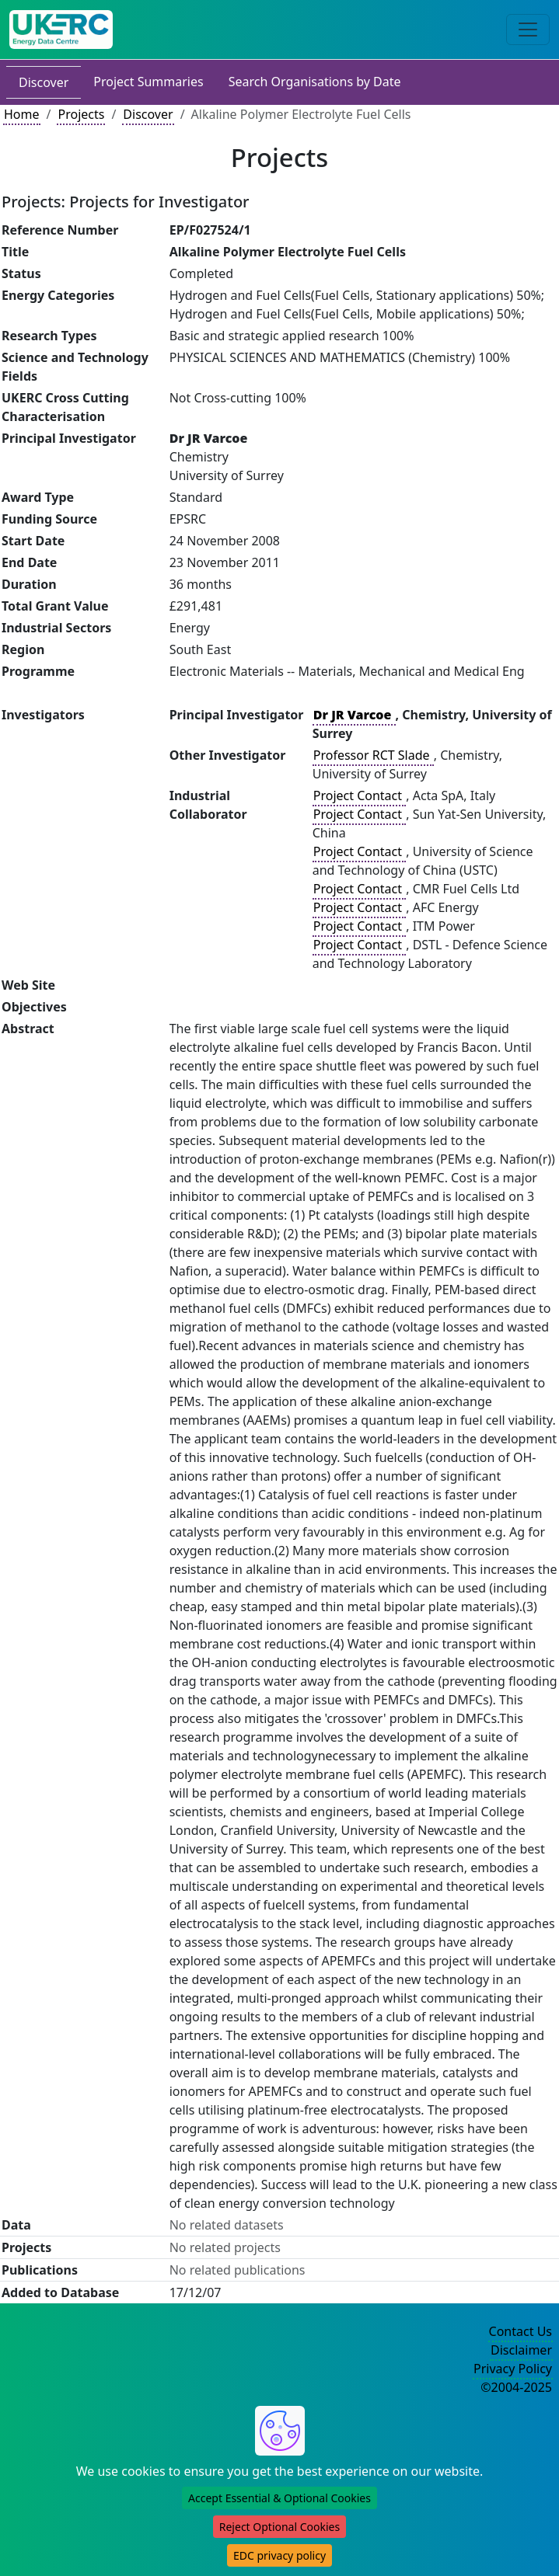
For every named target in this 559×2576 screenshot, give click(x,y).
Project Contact (359, 795)
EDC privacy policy (279, 2555)
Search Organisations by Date (315, 81)
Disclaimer (521, 2349)
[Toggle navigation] (528, 29)
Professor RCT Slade (373, 755)
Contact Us (520, 2331)
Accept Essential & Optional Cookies (279, 2498)
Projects (81, 114)
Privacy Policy (512, 2368)
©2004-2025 (516, 2387)
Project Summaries (148, 81)
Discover (43, 82)
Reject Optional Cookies (279, 2526)
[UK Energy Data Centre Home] (61, 29)
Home (22, 114)
